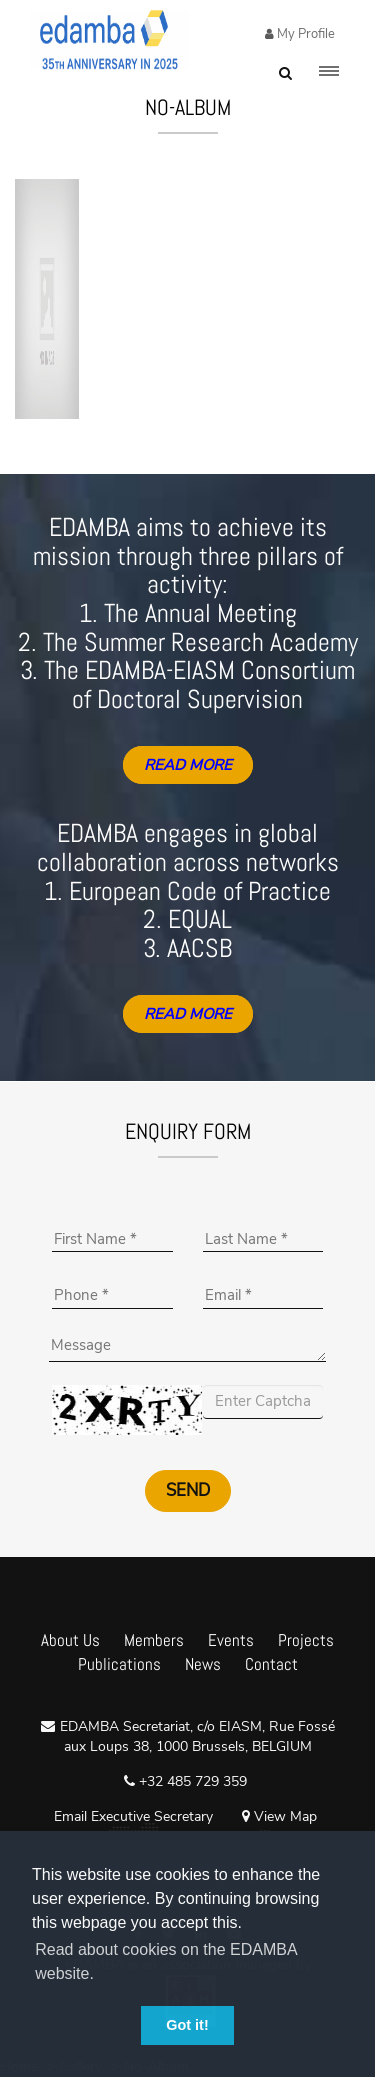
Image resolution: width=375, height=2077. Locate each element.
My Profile (304, 34)
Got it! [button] (187, 2025)
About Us (70, 1640)
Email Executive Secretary (133, 1816)
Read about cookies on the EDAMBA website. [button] (166, 1961)
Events (231, 1640)
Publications (119, 1664)
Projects (306, 1640)
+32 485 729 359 (191, 1781)
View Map (279, 1816)
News (203, 1664)
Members (154, 1640)
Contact (271, 1664)
